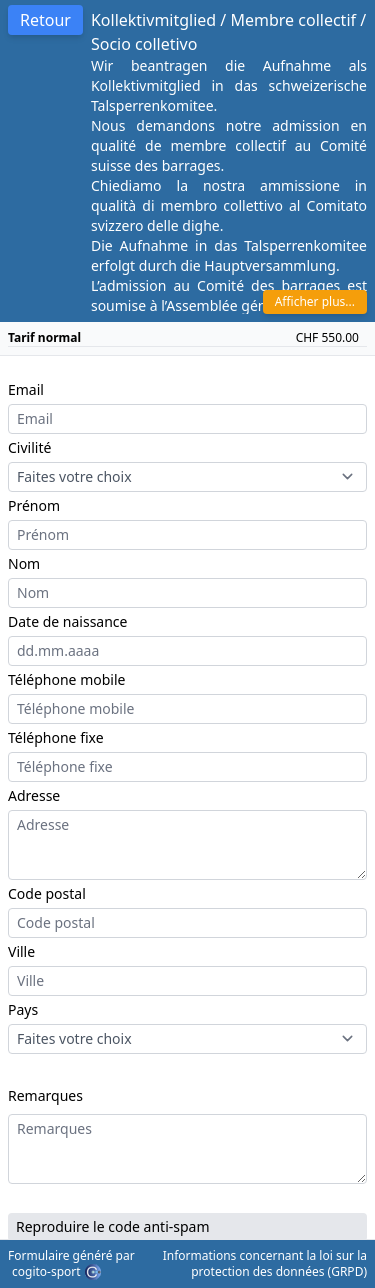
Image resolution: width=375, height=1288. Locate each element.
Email (26, 389)
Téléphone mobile (66, 679)
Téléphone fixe (56, 737)
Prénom (34, 505)
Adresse (34, 795)
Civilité (29, 447)
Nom (24, 563)
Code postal (47, 893)
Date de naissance (67, 621)
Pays (23, 1009)
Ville (21, 951)
